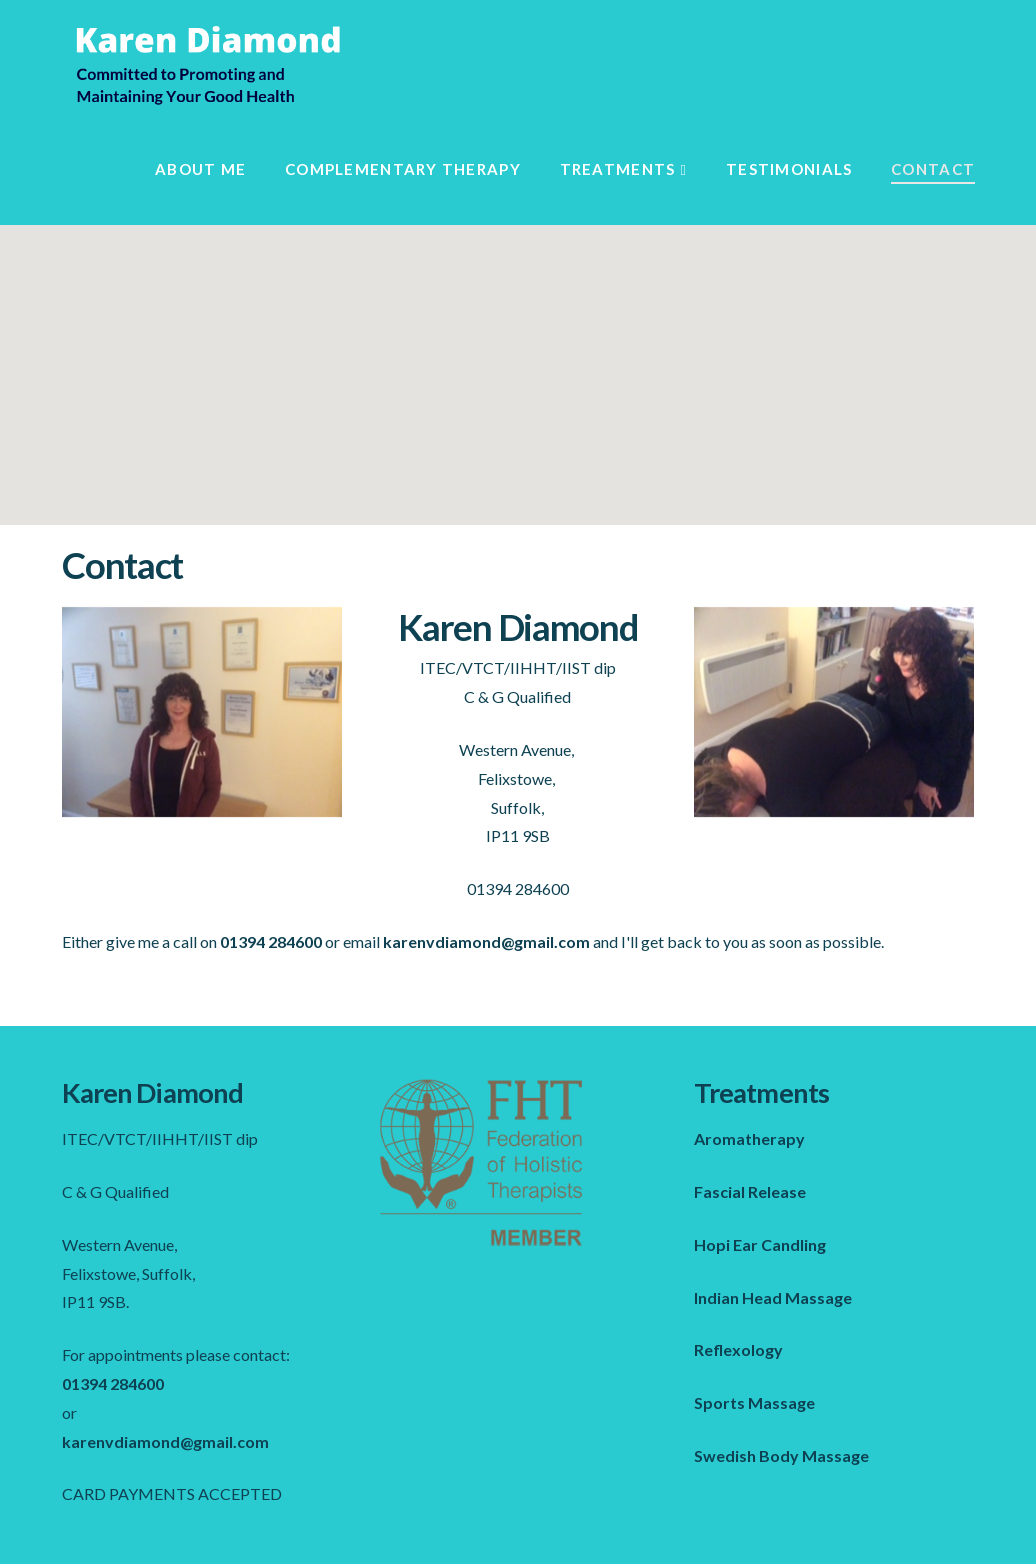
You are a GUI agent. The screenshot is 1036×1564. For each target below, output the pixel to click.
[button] (518, 356)
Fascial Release (750, 1191)
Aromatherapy (749, 1138)
